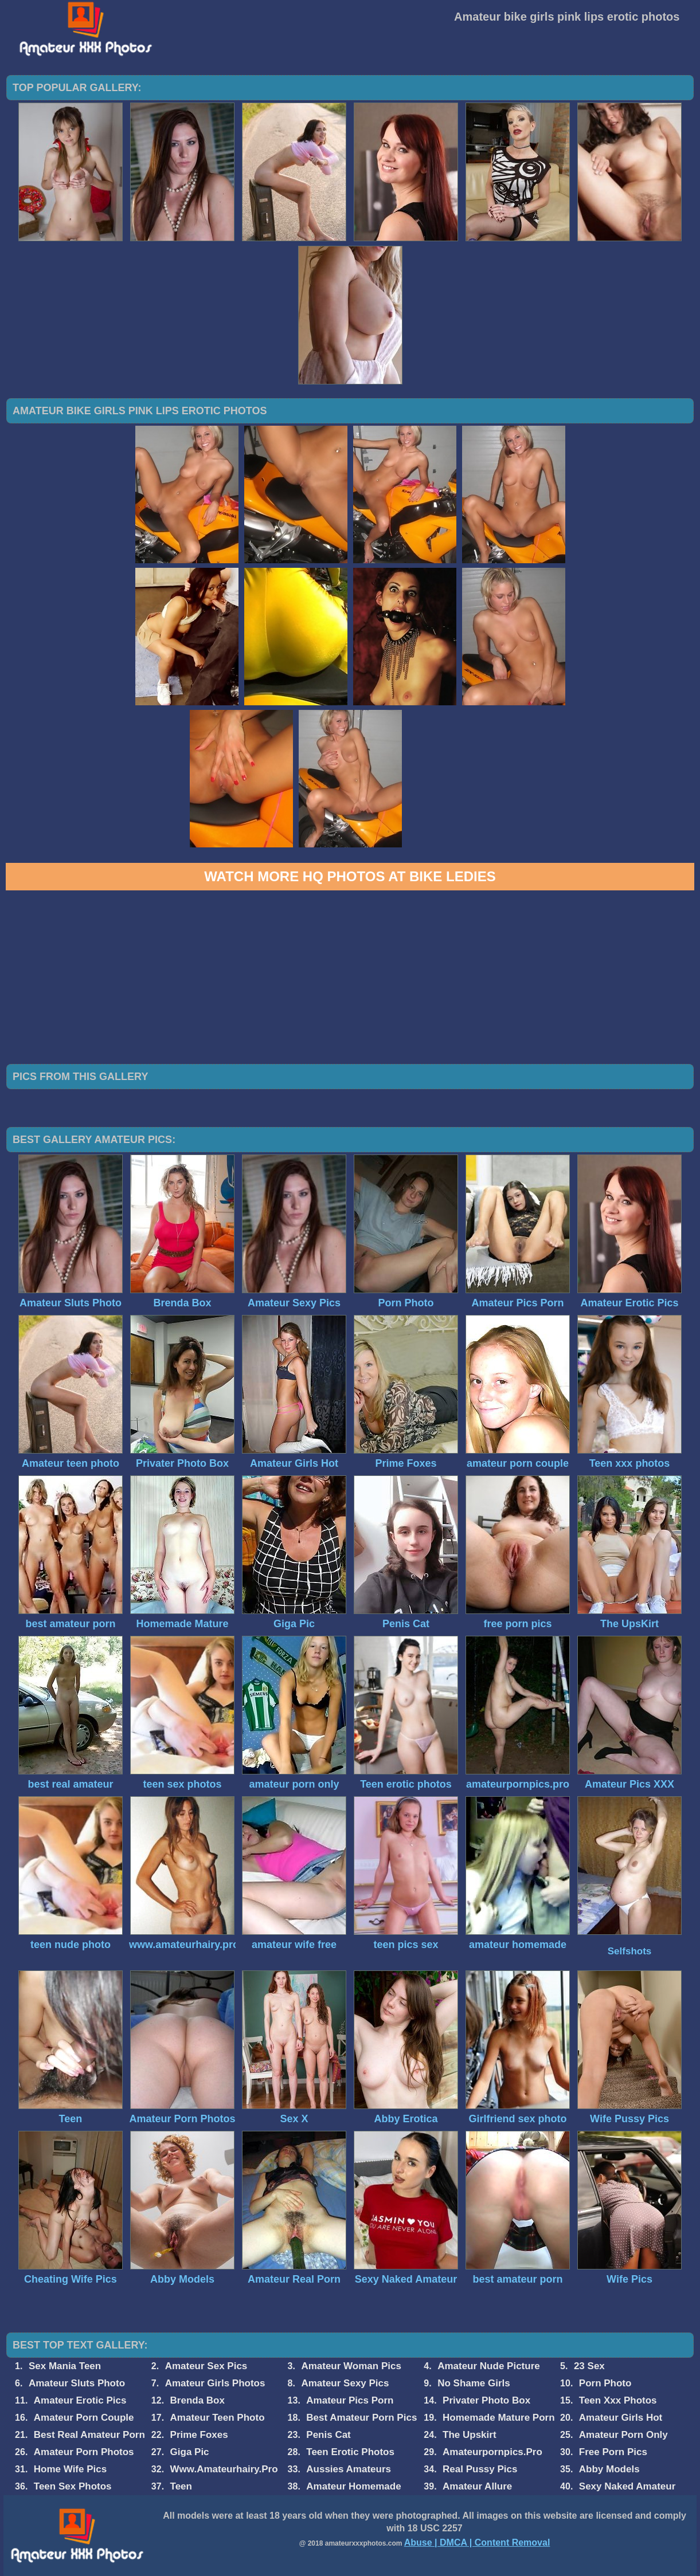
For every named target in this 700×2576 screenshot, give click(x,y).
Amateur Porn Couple (84, 2417)
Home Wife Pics (70, 2469)
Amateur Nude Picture (488, 2366)
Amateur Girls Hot (620, 2417)
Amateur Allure (477, 2486)
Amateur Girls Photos (215, 2383)
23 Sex (589, 2366)
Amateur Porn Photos (84, 2452)
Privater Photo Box (486, 2400)
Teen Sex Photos (73, 2486)
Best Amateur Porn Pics (361, 2417)
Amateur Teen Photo (217, 2417)
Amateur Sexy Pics (345, 2383)
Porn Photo (605, 2383)
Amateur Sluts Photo (77, 2383)
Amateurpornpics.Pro (492, 2452)
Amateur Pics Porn (349, 2400)
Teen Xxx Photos (618, 2400)
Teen (181, 2486)
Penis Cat (328, 2434)
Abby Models (609, 2469)
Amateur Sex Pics (206, 2366)
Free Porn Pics (613, 2452)
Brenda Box (197, 2400)
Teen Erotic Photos (350, 2452)
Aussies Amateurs (348, 2469)
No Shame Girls (473, 2383)
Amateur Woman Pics (351, 2366)
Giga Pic (189, 2452)
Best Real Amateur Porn (89, 2434)
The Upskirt (469, 2434)
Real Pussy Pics (480, 2469)
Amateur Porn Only (623, 2434)
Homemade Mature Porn (499, 2417)
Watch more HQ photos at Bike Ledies (349, 876)
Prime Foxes (199, 2434)
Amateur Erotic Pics (80, 2400)
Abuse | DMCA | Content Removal (477, 2542)
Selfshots (630, 1951)
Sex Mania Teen (65, 2366)
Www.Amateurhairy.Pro (224, 2469)
